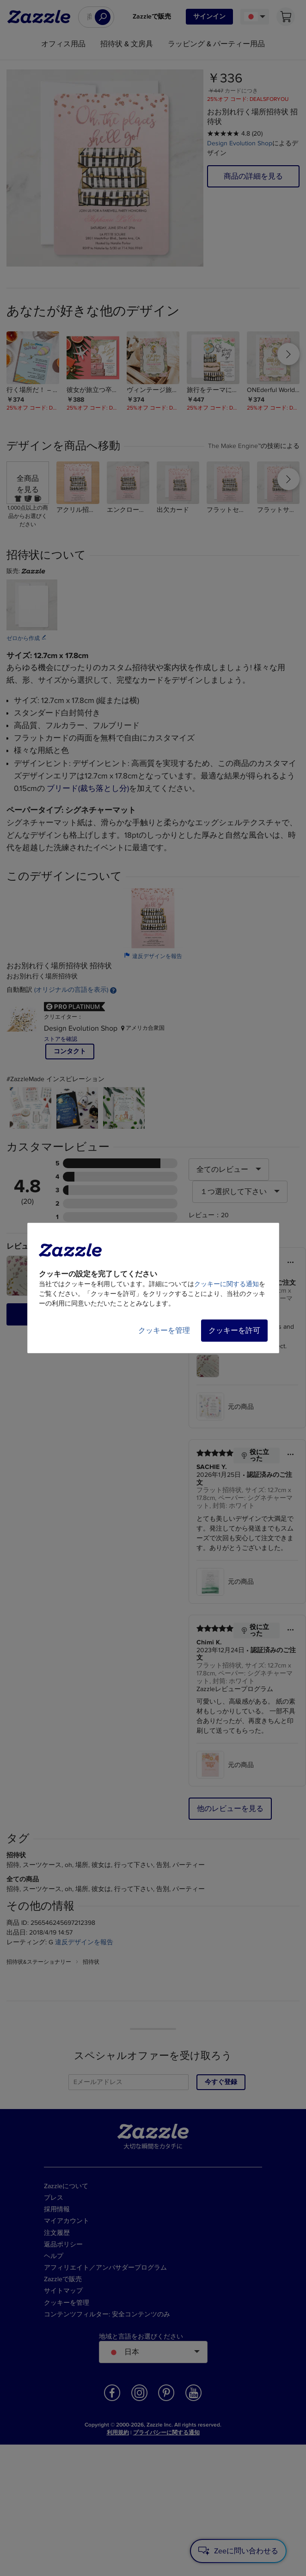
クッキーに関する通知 (226, 1284)
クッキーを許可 (234, 1330)
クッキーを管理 (164, 1330)
